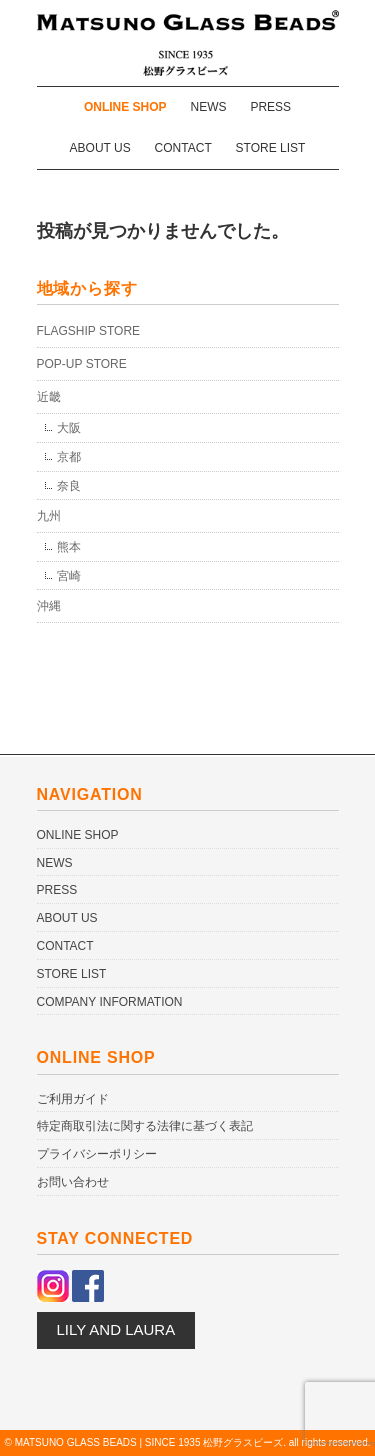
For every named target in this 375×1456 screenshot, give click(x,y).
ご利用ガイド (73, 1099)
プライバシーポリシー (97, 1154)
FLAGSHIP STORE (89, 331)
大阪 (69, 428)
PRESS (270, 107)
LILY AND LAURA (116, 1329)
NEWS (209, 107)
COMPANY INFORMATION (110, 1002)
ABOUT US (100, 148)
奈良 (69, 486)
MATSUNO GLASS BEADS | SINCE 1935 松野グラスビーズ (149, 1442)
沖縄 (49, 606)
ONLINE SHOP (125, 107)
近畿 (49, 397)
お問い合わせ (73, 1182)
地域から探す (87, 288)
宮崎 (69, 576)
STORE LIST (271, 148)
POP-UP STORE (82, 364)
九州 (49, 516)
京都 (69, 457)
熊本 (69, 547)
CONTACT (183, 148)
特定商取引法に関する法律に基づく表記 (145, 1126)
